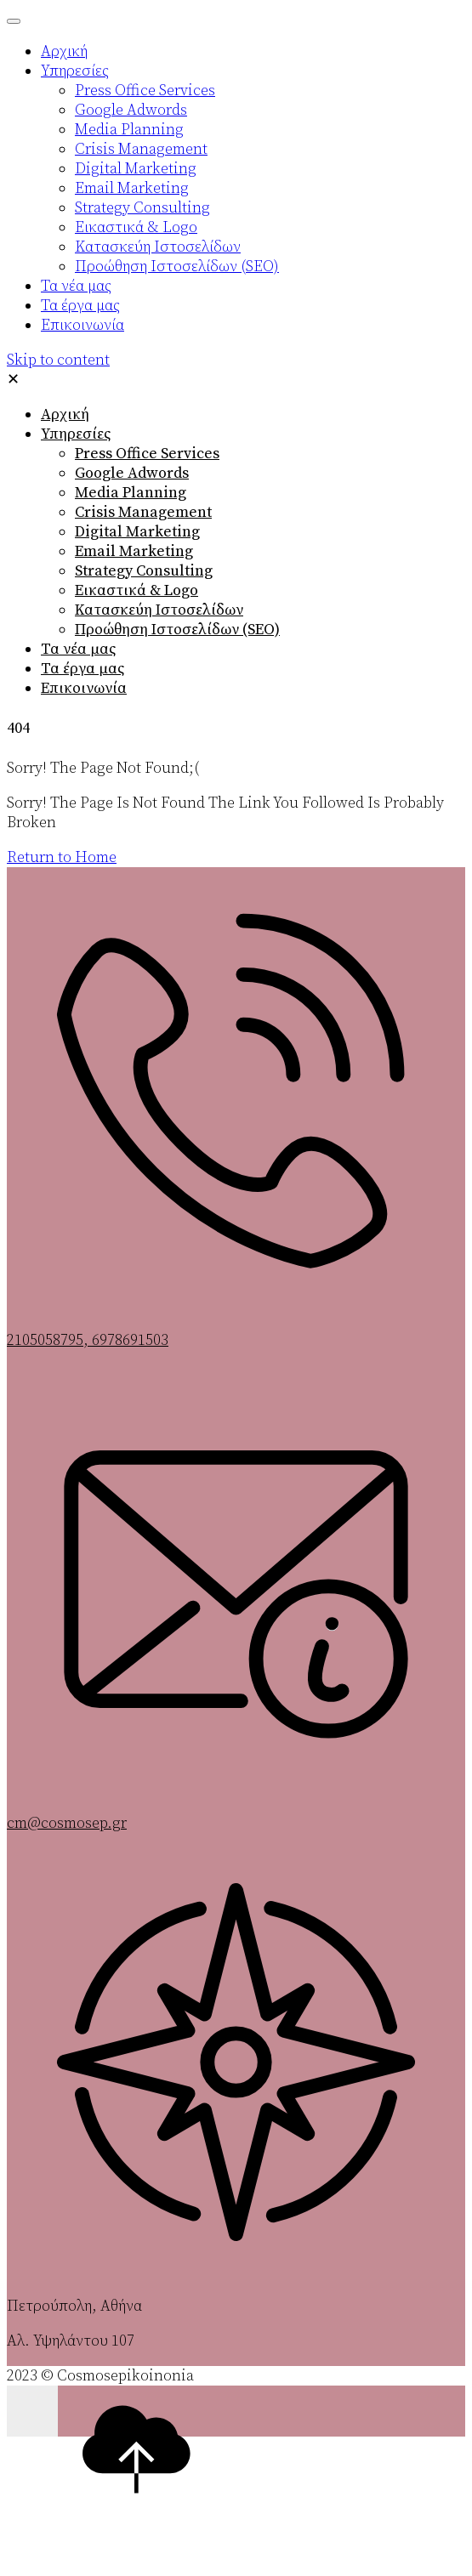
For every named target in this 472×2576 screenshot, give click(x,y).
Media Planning (130, 492)
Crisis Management (143, 512)
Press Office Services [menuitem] (145, 90)
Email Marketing (134, 551)
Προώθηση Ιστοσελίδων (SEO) (177, 629)
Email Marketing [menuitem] (132, 188)
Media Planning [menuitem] (129, 129)
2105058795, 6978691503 (87, 1340)
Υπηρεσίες (76, 434)
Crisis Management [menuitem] (141, 149)
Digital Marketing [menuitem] (135, 169)
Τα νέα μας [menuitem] (76, 286)
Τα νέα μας (78, 649)
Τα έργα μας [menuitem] (80, 305)
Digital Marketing (137, 532)
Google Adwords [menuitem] (131, 110)
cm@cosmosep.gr (67, 1823)
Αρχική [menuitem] (64, 51)
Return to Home (62, 857)
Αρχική (65, 414)
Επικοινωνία (84, 688)
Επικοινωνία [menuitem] (82, 325)
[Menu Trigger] (13, 21)
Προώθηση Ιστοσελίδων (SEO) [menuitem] (177, 266)
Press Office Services (147, 453)
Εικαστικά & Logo (136, 590)
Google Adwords (132, 473)
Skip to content (58, 360)
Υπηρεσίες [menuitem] (75, 71)
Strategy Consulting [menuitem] (142, 208)
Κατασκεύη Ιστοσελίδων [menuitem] (158, 247)
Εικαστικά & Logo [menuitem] (136, 227)
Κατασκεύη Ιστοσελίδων (159, 610)
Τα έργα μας (82, 668)
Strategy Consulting (144, 571)
